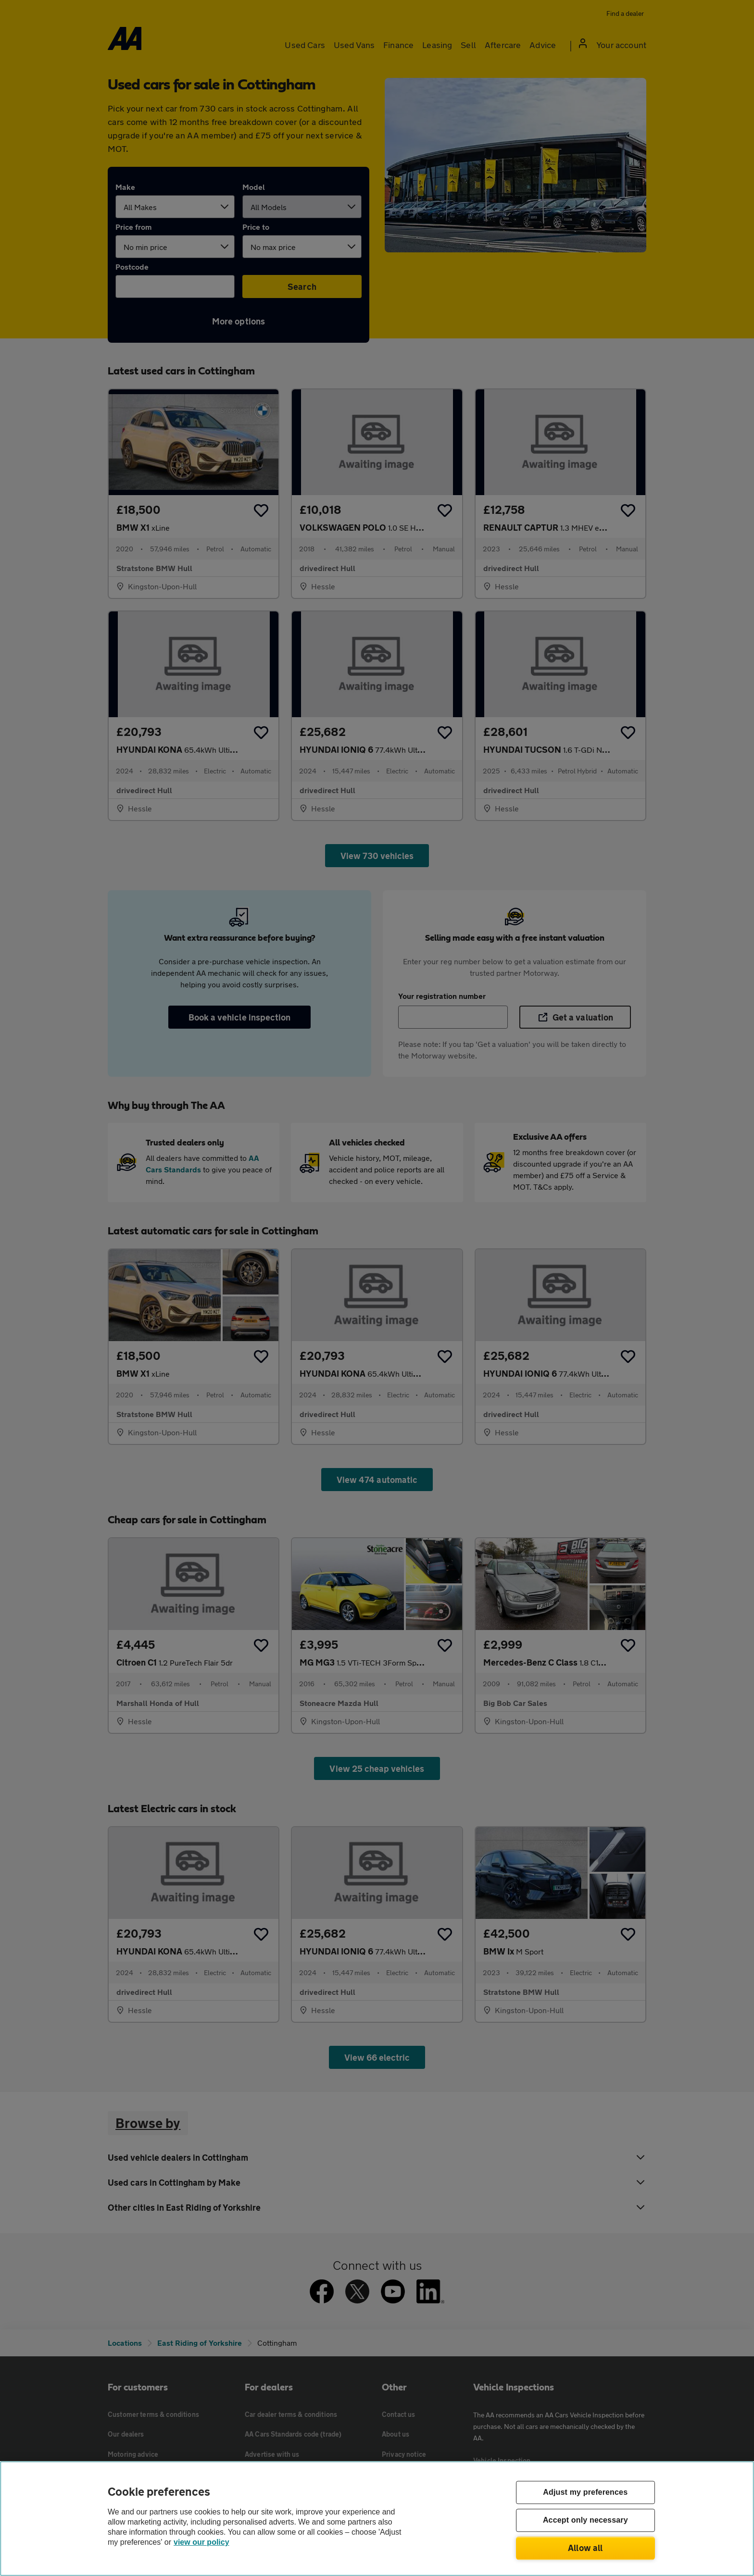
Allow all (585, 2547)
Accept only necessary (585, 2520)
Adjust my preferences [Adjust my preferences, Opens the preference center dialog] (585, 2493)
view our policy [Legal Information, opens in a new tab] (201, 2542)
